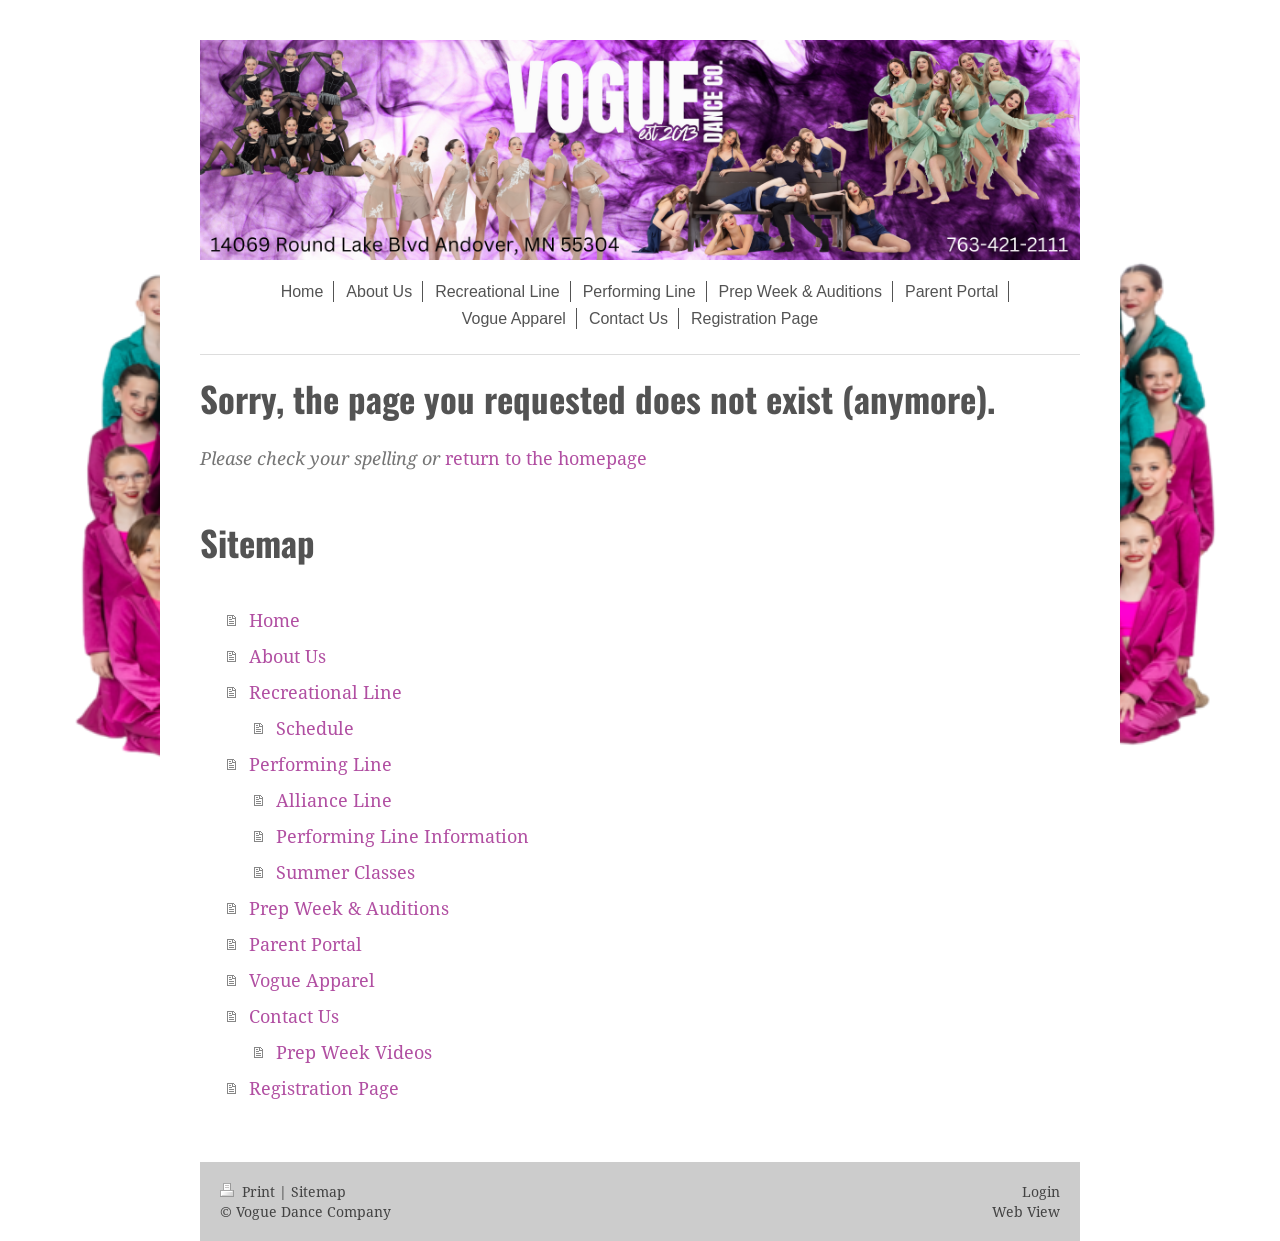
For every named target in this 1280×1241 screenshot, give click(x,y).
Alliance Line (334, 800)
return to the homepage (546, 458)
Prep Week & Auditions (349, 908)
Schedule (315, 728)
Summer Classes (345, 872)
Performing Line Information (402, 836)
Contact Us (294, 1016)
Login (1041, 1191)
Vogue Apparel (312, 980)
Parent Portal (305, 944)
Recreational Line (325, 692)
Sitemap (318, 1191)
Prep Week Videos (354, 1052)
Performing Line (320, 764)
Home (274, 620)
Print (249, 1191)
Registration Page (324, 1088)
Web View (1026, 1211)
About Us (287, 656)
